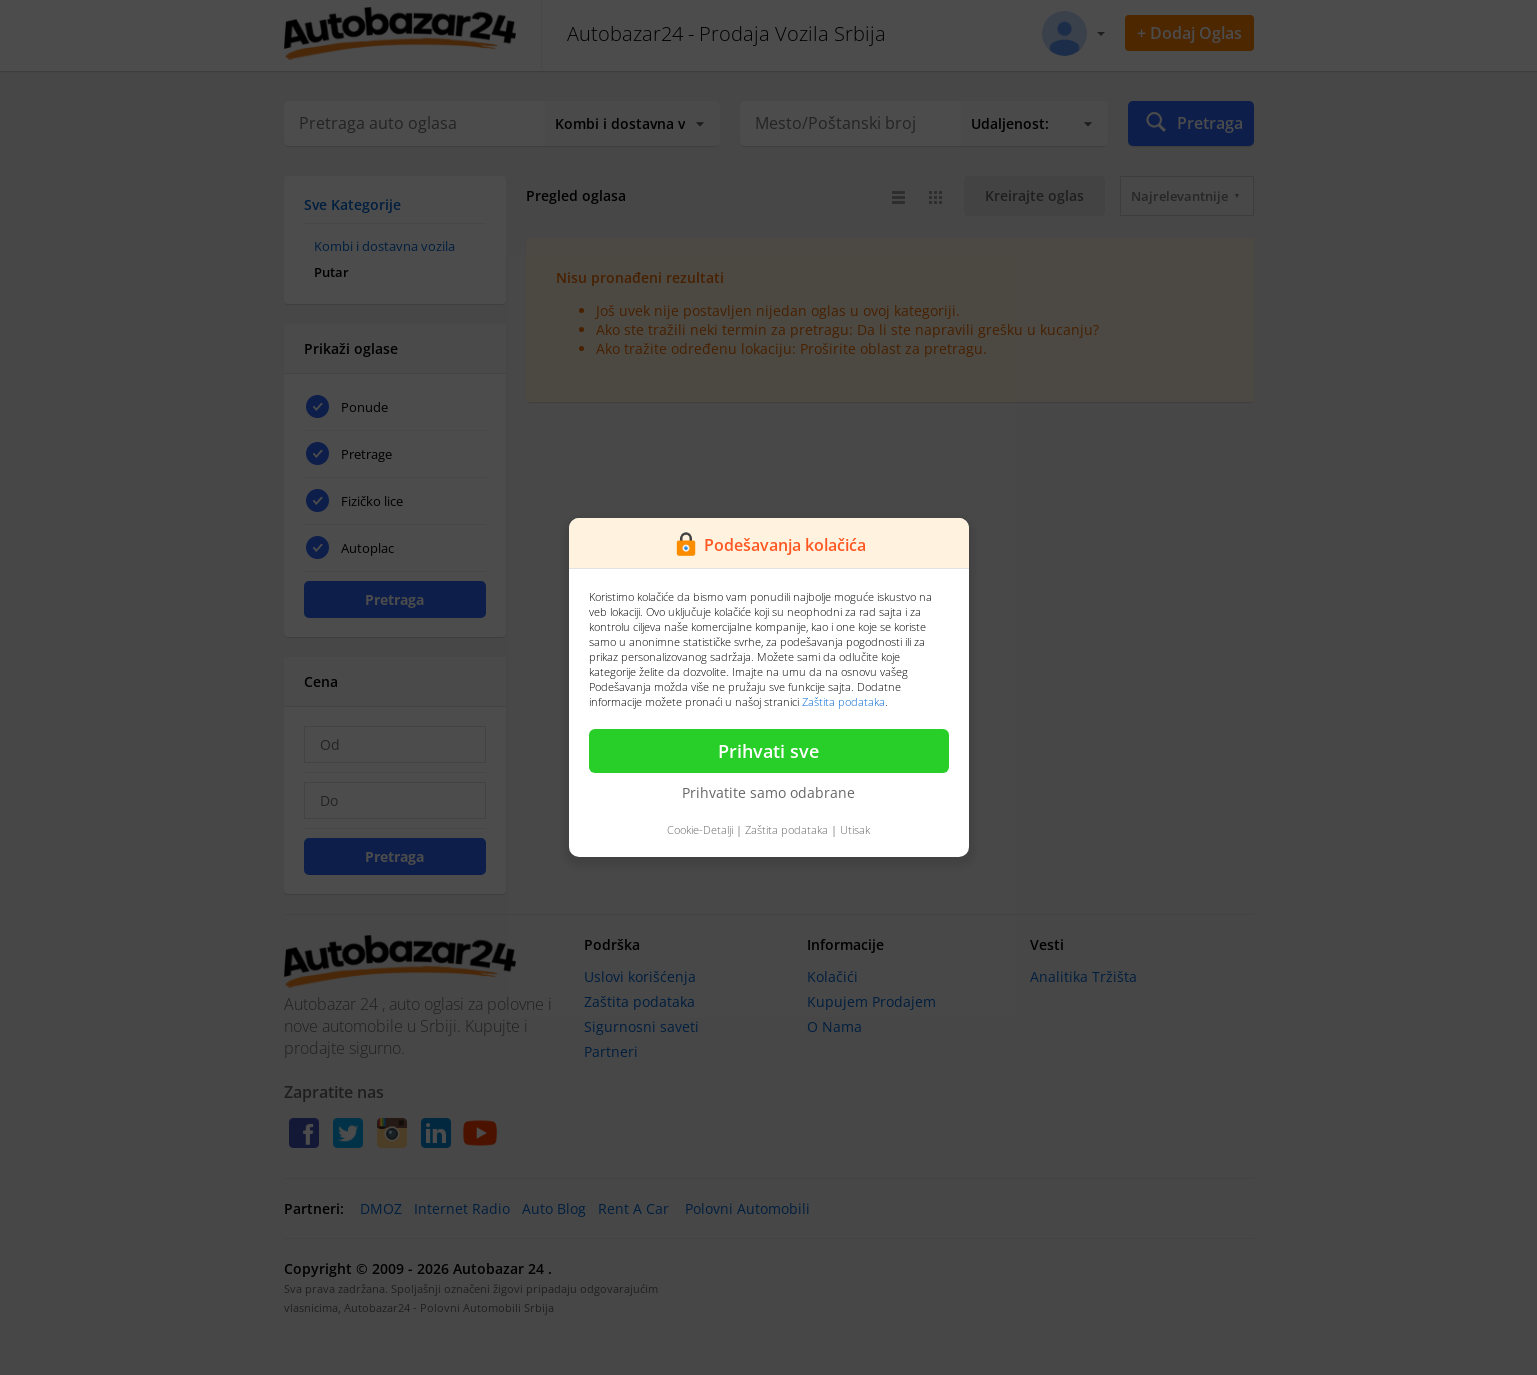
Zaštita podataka (843, 701)
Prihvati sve (768, 751)
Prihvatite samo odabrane (768, 792)
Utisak (855, 829)
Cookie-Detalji (700, 829)
